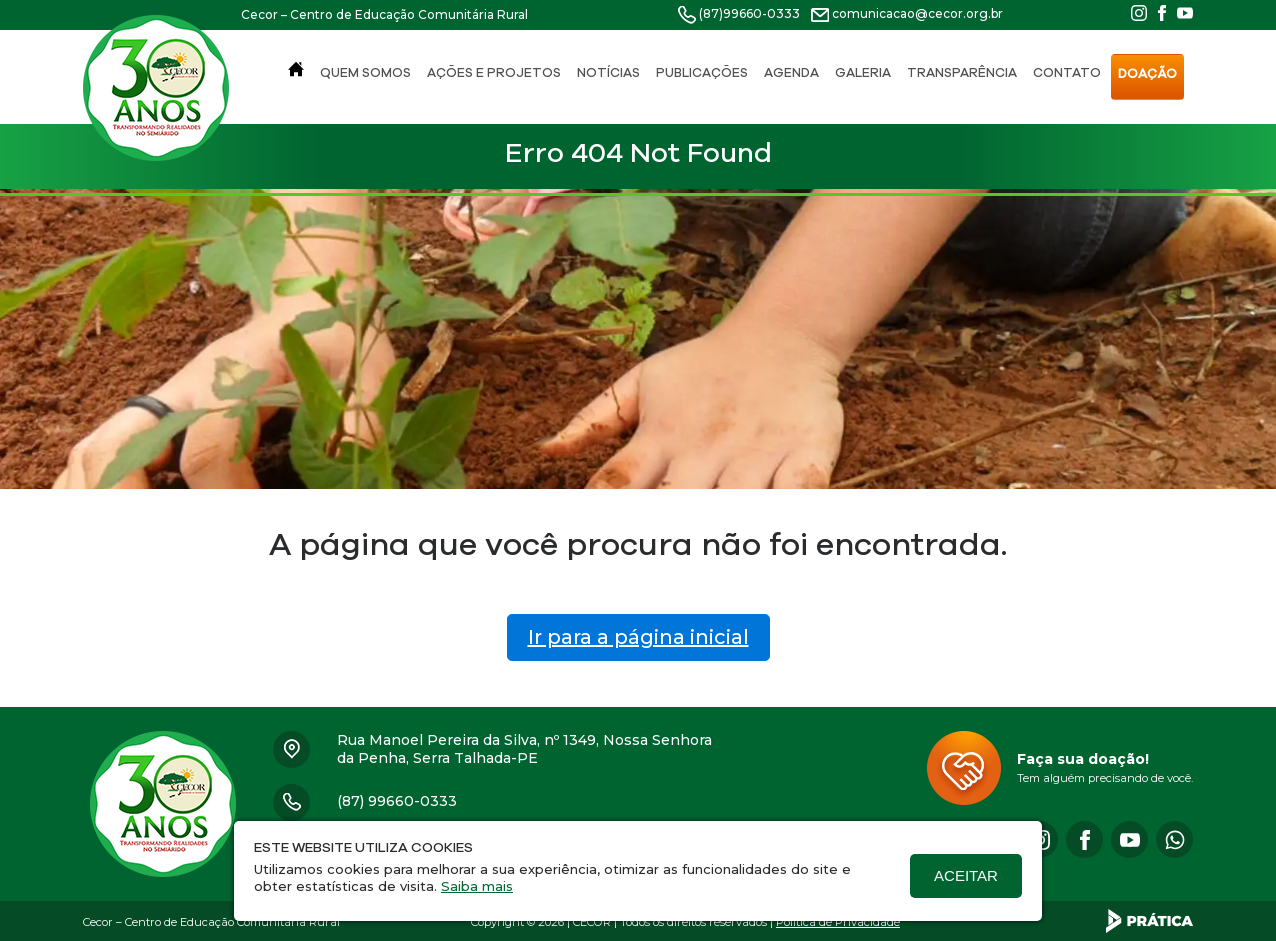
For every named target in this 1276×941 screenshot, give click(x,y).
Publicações (702, 72)
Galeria (863, 72)
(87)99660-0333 (749, 13)
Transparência (962, 72)
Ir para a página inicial (638, 637)
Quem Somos (365, 72)
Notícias (608, 72)
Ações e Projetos (494, 72)
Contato (1067, 72)
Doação (1147, 73)
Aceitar (966, 875)
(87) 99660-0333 (397, 801)
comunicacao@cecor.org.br (917, 13)
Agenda (791, 72)
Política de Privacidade (838, 922)
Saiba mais (477, 886)
